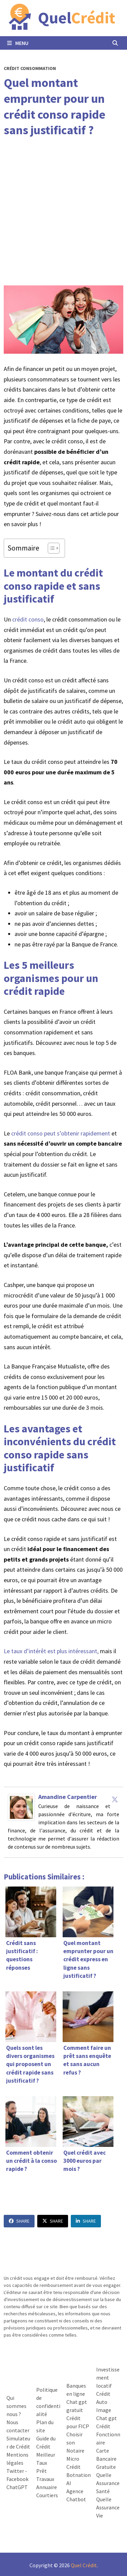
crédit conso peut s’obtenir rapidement (60, 1133)
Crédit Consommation (30, 68)
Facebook (17, 2479)
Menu (17, 43)
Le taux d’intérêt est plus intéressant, (51, 1651)
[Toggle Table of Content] (50, 548)
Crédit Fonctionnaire (108, 2434)
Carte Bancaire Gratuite (106, 2458)
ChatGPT (17, 2487)
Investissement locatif (108, 2377)
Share (19, 2221)
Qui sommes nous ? (16, 2405)
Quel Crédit (84, 2565)
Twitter (15, 2470)
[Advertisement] (63, 211)
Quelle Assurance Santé (108, 2483)
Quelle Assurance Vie (108, 2507)
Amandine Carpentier (67, 1797)
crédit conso (28, 619)
